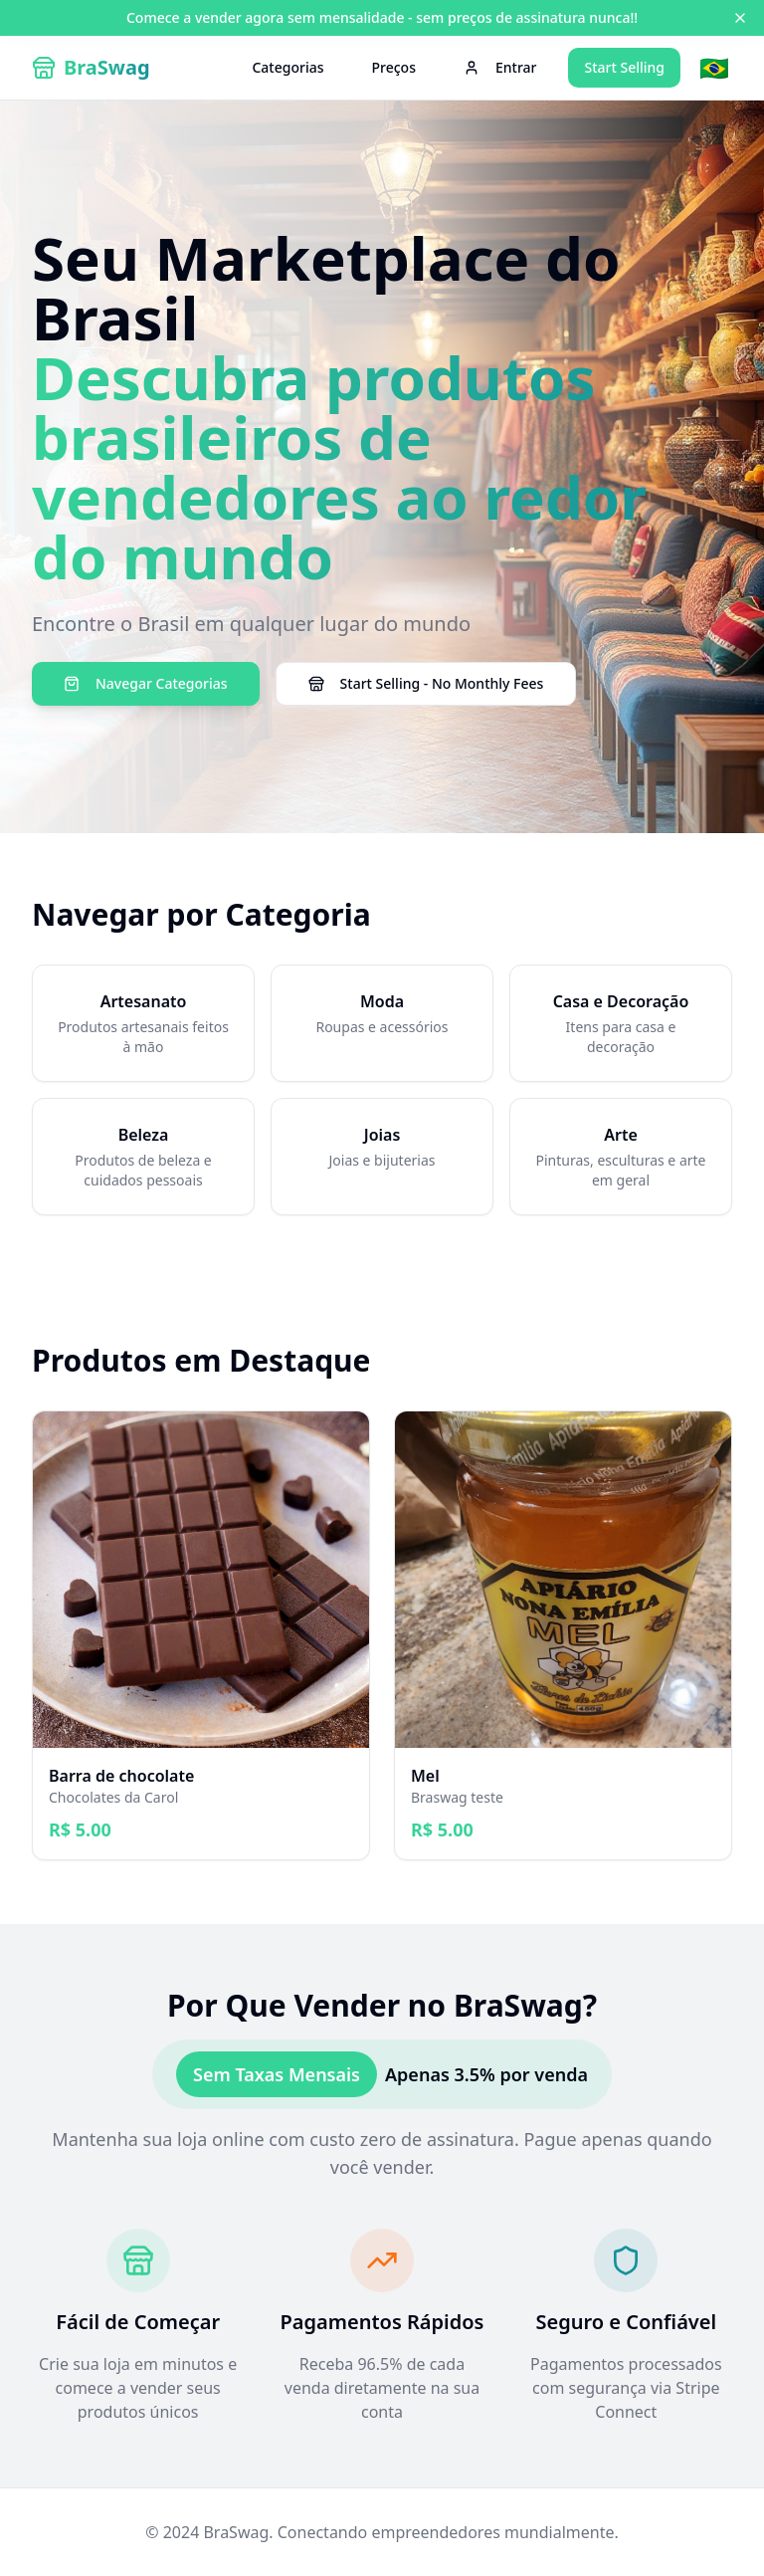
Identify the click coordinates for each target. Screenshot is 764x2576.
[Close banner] (740, 18)
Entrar (500, 67)
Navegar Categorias (146, 683)
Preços (394, 67)
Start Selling (624, 67)
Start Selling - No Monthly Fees (426, 683)
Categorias (287, 67)
